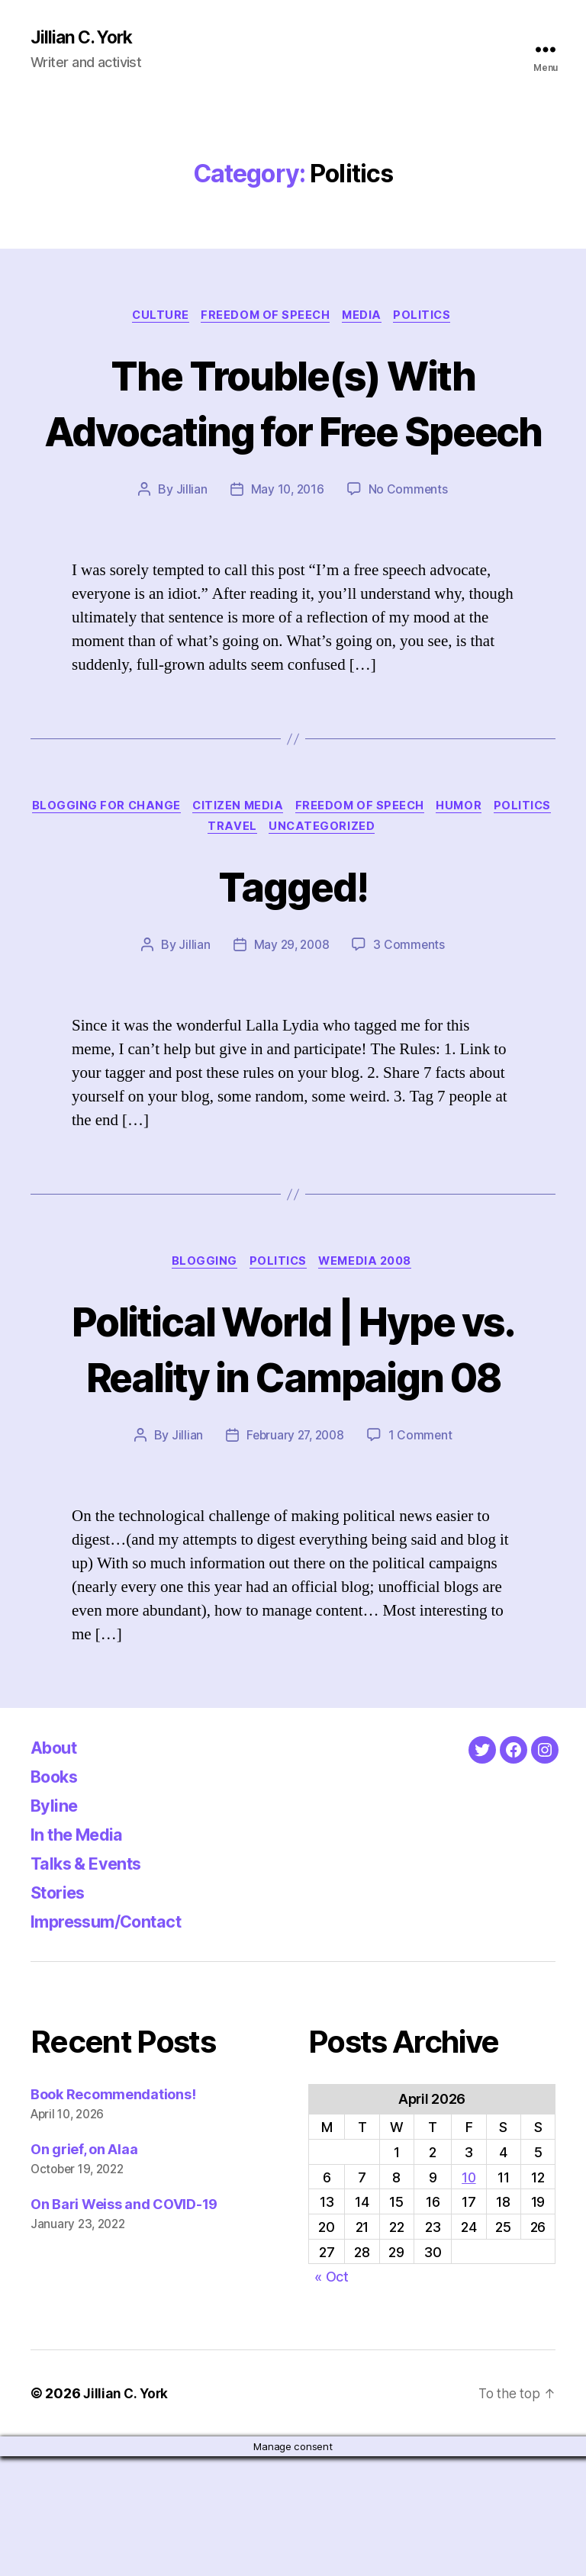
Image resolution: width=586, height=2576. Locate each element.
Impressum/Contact (116, 2041)
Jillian (189, 547)
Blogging (200, 1325)
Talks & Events (93, 1983)
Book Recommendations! (113, 2214)
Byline (56, 1925)
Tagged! (292, 946)
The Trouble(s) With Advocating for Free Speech (293, 431)
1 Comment (423, 1554)
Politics (430, 317)
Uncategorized (361, 888)
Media (366, 317)
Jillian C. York (84, 38)
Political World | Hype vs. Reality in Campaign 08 (293, 1439)
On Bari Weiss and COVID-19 (124, 2324)
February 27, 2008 (294, 1554)
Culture (156, 317)
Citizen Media (272, 866)
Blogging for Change (135, 866)
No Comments (409, 547)
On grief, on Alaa (84, 2269)
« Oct (331, 2397)
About (57, 1867)
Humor (502, 866)
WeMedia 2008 (370, 1325)
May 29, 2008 (291, 1007)
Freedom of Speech (265, 317)
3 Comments (410, 1007)
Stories (61, 2012)
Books (58, 1896)
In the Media (83, 1954)
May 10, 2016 (287, 547)
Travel (268, 888)
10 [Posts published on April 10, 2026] (469, 2297)
